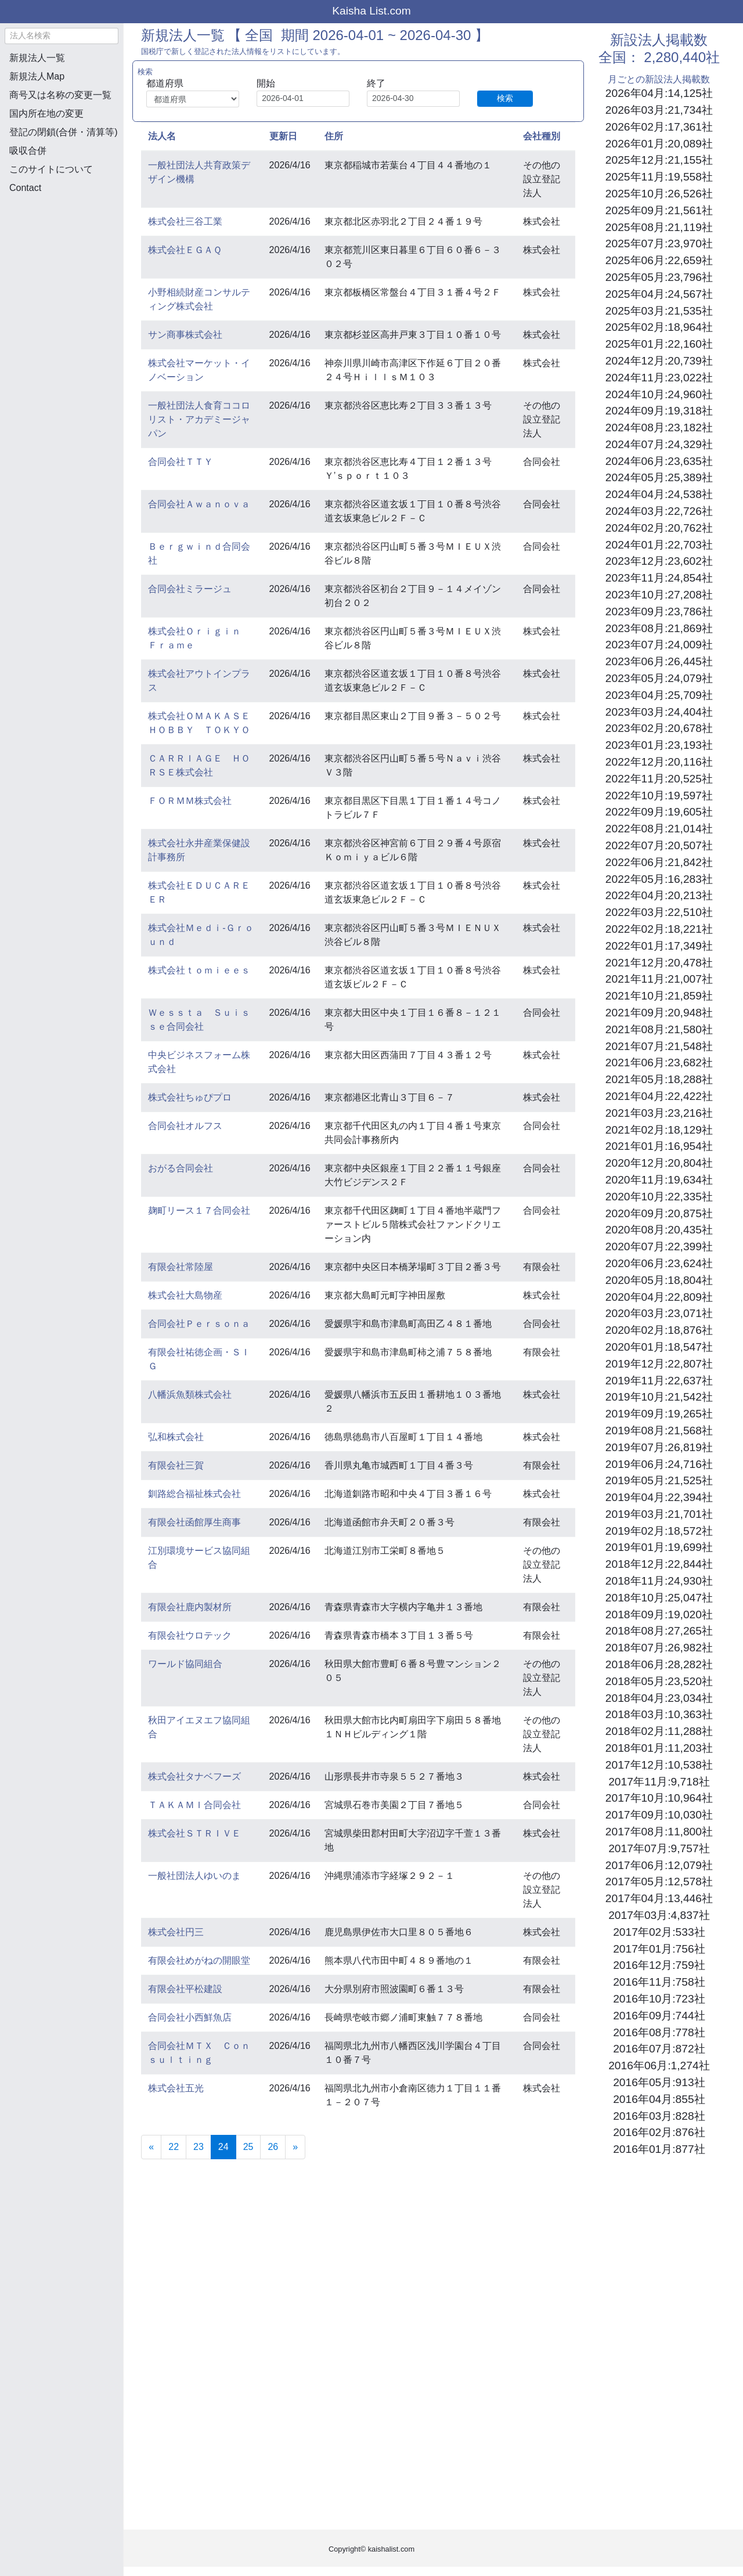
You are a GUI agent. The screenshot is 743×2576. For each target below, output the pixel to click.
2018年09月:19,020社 (659, 1614)
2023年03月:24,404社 (659, 712)
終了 (376, 83)
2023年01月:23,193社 (659, 745)
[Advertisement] (61, 265)
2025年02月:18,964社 (659, 327)
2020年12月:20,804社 (659, 1163)
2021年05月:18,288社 (659, 1079)
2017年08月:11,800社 (659, 1831)
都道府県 (164, 83)
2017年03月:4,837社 (658, 1915)
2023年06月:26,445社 (659, 661)
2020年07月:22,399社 (659, 1246)
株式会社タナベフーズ (194, 1776)
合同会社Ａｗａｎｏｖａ (199, 504)
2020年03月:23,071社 (659, 1313)
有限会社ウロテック (190, 1635)
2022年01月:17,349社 (659, 946)
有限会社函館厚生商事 (194, 1522)
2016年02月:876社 (659, 2132)
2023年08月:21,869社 (659, 628)
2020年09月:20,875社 (659, 1213)
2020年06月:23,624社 (659, 1263)
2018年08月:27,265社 (659, 1631)
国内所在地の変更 (46, 113)
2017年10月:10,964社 (659, 1798)
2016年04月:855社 (659, 2099)
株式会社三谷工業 (185, 221)
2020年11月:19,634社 (659, 1180)
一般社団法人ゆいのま (194, 1876)
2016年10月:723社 (659, 1999)
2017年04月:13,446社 (659, 1898)
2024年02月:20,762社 (659, 528)
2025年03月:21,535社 (659, 311)
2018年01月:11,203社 (659, 1748)
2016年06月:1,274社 (658, 2065)
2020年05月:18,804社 (659, 1280)
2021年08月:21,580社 (659, 1029)
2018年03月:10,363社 (659, 1714)
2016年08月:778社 (659, 2032)
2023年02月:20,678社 (659, 728)
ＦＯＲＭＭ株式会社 (190, 801)
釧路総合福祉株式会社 (194, 1494)
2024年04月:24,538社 (659, 494)
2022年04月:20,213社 (659, 895)
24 (227, 2146)
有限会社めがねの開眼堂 (199, 1960)
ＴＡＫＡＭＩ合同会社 (194, 1805)
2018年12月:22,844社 (659, 1564)
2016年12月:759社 (659, 1965)
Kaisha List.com (371, 11)
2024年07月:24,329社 (659, 444)
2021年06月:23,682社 (659, 1062)
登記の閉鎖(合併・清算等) (63, 132)
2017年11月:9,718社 (658, 1782)
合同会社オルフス (185, 1126)
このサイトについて (51, 169)
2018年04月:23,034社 (659, 1698)
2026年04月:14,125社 (659, 93)
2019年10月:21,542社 (659, 1397)
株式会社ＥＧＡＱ (185, 250)
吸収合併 (27, 151)
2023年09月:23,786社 (659, 611)
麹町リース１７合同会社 (199, 1210)
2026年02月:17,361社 (659, 127)
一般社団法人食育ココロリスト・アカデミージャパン (199, 419)
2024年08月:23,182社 (659, 427)
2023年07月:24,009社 (659, 644)
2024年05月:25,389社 (659, 477)
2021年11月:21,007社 (659, 979)
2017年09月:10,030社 (659, 1815)
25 (248, 2147)
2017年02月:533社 (659, 1932)
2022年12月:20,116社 (659, 762)
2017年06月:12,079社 (659, 1865)
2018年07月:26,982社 (659, 1647)
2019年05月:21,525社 (659, 1480)
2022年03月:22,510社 (659, 912)
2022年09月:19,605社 (659, 812)
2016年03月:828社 (659, 2116)
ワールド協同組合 (185, 1664)
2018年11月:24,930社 (659, 1581)
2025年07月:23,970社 (659, 243)
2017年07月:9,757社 (658, 1848)
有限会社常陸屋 (180, 1267)
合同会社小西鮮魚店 (190, 2017)
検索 (505, 98)
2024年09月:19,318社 (659, 411)
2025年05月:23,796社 (659, 277)
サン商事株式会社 (185, 335)
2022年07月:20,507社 (659, 845)
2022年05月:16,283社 (659, 879)
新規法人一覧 (37, 58)
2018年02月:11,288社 (659, 1731)
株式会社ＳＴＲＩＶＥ (194, 1833)
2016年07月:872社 (659, 2049)
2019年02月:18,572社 (659, 1531)
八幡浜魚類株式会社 (190, 1394)
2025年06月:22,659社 (659, 260)
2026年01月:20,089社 (659, 144)
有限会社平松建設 (185, 1989)
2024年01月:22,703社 (659, 545)
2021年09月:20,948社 (659, 1012)
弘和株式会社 (176, 1437)
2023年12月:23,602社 (659, 561)
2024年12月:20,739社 (659, 361)
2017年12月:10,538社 (659, 1765)
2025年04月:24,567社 (659, 294)
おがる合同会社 (180, 1168)
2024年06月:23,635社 (659, 461)
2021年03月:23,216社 (659, 1113)
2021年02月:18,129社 (659, 1130)
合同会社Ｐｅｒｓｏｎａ (199, 1324)
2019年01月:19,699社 (659, 1547)
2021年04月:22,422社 (659, 1096)
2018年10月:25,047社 (659, 1598)
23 (198, 2147)
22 (173, 2147)
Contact (25, 188)
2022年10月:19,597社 (659, 795)
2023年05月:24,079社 (659, 678)
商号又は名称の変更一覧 (60, 95)
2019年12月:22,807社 (659, 1364)
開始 (266, 83)
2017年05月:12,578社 (659, 1881)
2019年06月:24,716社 (659, 1464)
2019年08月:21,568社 (659, 1430)
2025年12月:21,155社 (659, 160)
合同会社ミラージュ (190, 589)
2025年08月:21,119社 (659, 227)
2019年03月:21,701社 (659, 1514)
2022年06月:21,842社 (659, 862)
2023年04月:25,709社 (659, 695)
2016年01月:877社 (659, 2149)
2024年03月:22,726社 (659, 511)
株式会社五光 (176, 2088)
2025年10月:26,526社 (659, 193)
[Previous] (151, 2147)
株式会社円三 (176, 1932)
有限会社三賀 (176, 1465)
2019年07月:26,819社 (659, 1447)
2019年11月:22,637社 (659, 1380)
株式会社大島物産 (185, 1295)
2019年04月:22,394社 (659, 1497)
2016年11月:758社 (659, 1982)
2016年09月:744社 (659, 2015)
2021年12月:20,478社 (659, 963)
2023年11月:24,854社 (659, 578)
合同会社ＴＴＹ (180, 462)
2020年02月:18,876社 (659, 1330)
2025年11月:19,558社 (659, 177)
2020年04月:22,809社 (659, 1297)
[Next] (295, 2147)
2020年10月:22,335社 (659, 1196)
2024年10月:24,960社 (659, 394)
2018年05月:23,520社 (659, 1681)
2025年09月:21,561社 (659, 210)
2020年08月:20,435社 (659, 1230)
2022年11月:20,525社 (659, 779)
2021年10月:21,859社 (659, 996)
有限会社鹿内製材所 (190, 1607)
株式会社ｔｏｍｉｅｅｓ (199, 970)
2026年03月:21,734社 (659, 110)
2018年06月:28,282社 (659, 1664)
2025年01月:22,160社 (659, 344)
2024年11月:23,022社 (659, 377)
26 (273, 2147)
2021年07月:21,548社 (659, 1046)
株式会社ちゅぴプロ (190, 1097)
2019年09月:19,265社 (659, 1414)
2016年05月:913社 (659, 2082)
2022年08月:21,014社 (659, 828)
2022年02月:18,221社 (659, 929)
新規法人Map (36, 76)
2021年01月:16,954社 (659, 1146)
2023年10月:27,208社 (659, 595)
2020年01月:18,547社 (659, 1347)
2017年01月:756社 (659, 1949)
